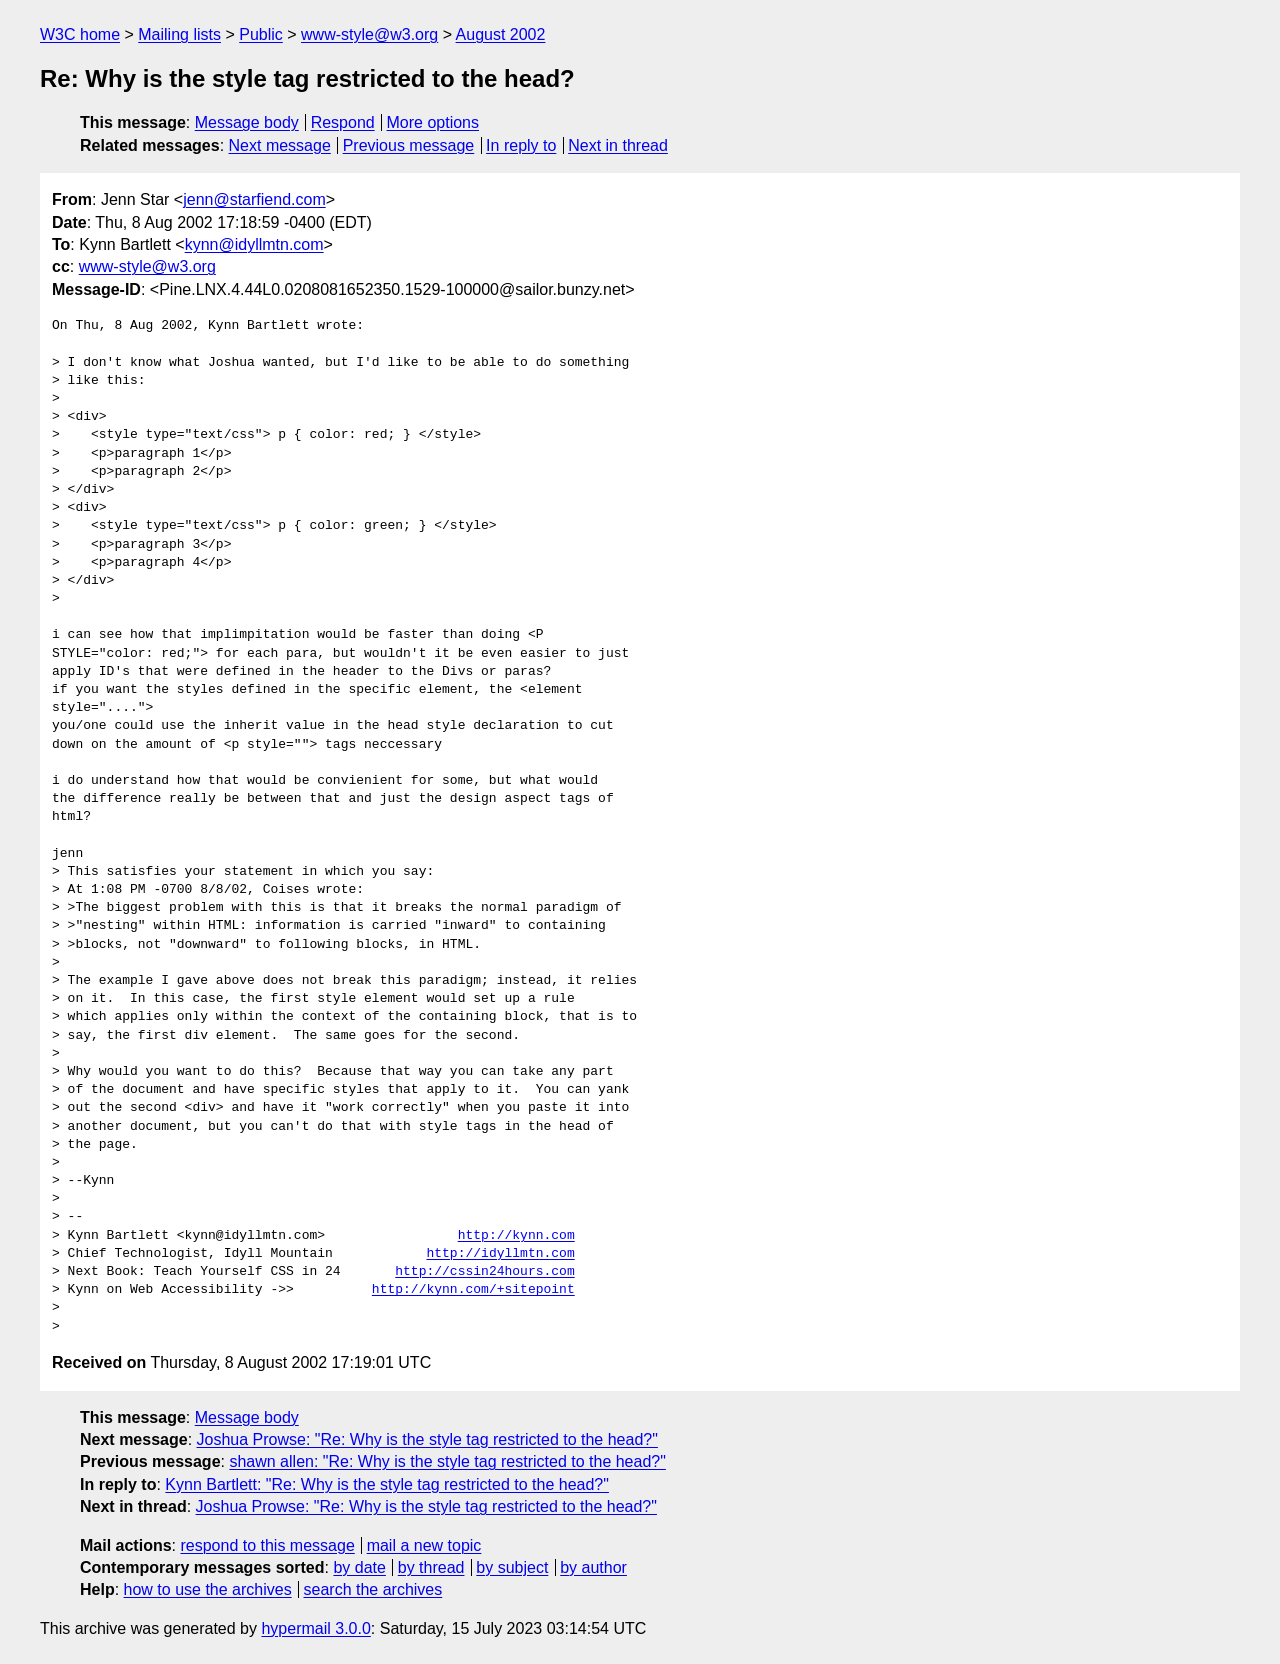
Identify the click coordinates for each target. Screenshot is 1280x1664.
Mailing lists (179, 34)
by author (593, 1567)
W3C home (80, 34)
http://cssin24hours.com (484, 1272)
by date (359, 1567)
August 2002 (501, 34)
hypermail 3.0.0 (315, 1628)
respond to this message (267, 1545)
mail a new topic (424, 1545)
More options (433, 122)
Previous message (409, 145)
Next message (280, 145)
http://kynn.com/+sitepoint (473, 1290)
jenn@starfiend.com (254, 199)
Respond (343, 122)
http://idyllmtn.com (500, 1254)
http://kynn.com (516, 1236)
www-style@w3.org (369, 34)
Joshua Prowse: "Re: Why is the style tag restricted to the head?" (427, 1439)
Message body (247, 122)
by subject (512, 1567)
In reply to (521, 145)
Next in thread (618, 145)
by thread (431, 1567)
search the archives (373, 1589)
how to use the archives (208, 1589)
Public (261, 34)
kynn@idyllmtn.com (254, 244)
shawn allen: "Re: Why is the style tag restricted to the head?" (447, 1461)
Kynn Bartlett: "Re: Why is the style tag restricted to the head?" (387, 1484)
